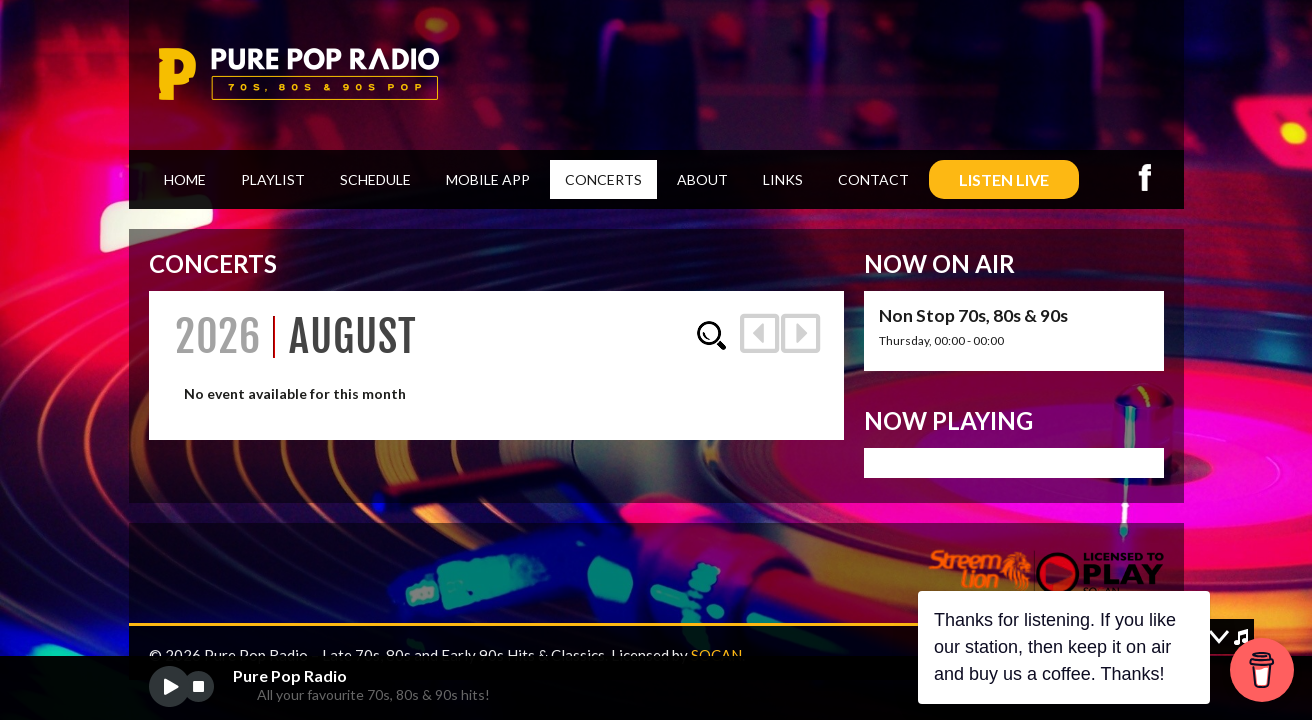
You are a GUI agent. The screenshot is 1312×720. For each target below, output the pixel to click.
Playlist (273, 179)
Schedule (375, 179)
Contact (873, 179)
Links (783, 179)
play (169, 686)
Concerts (603, 179)
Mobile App (488, 179)
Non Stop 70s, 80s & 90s (973, 315)
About (702, 179)
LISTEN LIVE (1004, 179)
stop (198, 686)
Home (185, 179)
